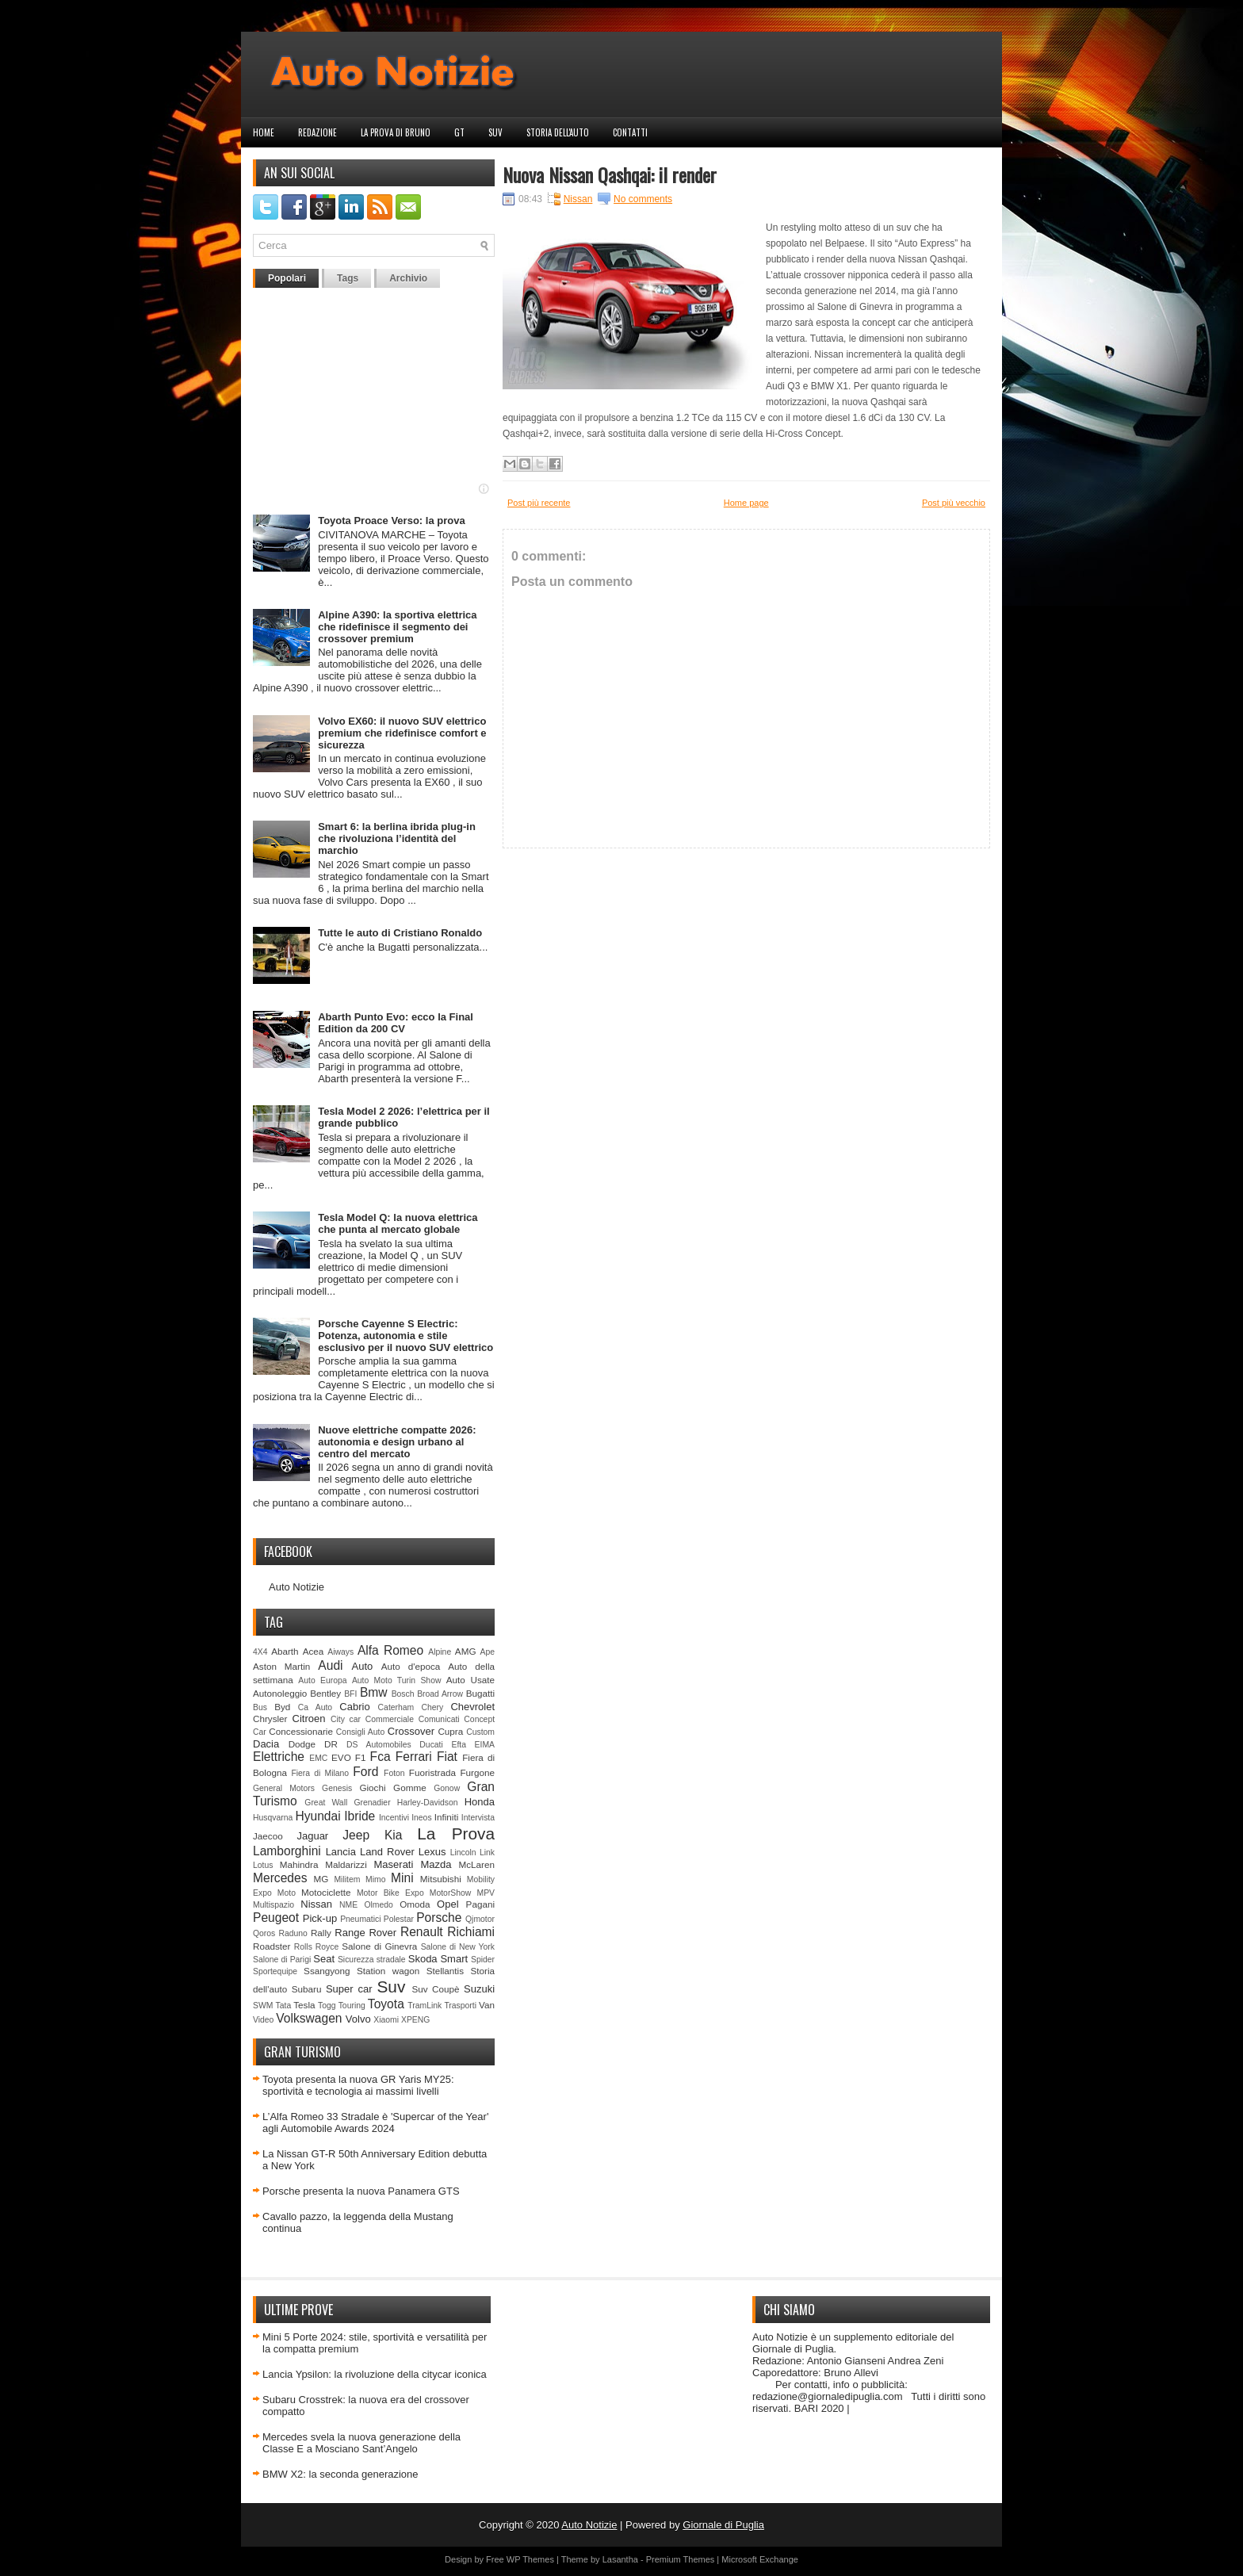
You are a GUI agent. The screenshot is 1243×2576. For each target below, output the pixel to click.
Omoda (415, 1904)
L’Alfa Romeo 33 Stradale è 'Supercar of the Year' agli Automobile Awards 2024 (375, 2122)
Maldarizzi (346, 1864)
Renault (421, 1932)
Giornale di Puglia (723, 2525)
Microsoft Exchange (759, 2559)
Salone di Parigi (282, 1959)
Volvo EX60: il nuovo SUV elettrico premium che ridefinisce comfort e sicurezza (402, 733)
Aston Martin (281, 1666)
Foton (394, 1773)
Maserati (394, 1864)
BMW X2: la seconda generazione (340, 2474)
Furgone (477, 1772)
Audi (330, 1665)
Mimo (375, 1879)
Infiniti (446, 1817)
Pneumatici (360, 1919)
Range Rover (365, 1933)
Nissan (316, 1904)
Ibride (359, 1816)
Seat (324, 1959)
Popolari (287, 278)
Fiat (447, 1756)
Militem (347, 1879)
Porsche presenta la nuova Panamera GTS (361, 2191)
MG (321, 1879)
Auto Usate (470, 1680)
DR (331, 1744)
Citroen (309, 1718)
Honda (480, 1802)
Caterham (396, 1707)
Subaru (307, 1989)
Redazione (317, 132)
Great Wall (325, 1802)
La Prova (456, 1833)
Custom (480, 1732)
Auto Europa (322, 1680)
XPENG (415, 2019)
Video (263, 2019)
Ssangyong (327, 1970)
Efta (458, 1744)
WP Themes (530, 2559)
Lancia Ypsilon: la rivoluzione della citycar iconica (374, 2374)
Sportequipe (275, 1971)
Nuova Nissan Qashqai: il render (610, 174)
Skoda (423, 1959)
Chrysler (270, 1718)
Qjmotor (480, 1919)
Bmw (374, 1692)
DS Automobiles (378, 1744)
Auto (362, 1666)
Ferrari (414, 1756)
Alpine (439, 1652)
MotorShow (451, 1893)
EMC (318, 1758)
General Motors (284, 1788)
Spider (483, 1959)
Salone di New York (458, 1947)
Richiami (471, 1932)
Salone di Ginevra (379, 1946)
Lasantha (620, 2559)
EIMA (485, 1744)
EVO (341, 1757)
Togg (327, 2005)
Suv (495, 132)
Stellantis (445, 1970)
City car (346, 1719)
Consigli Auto (360, 1732)
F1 (360, 1757)
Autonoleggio (280, 1693)
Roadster (271, 1946)
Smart (454, 1959)
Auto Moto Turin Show (397, 1680)
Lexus (432, 1852)
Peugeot (276, 1917)
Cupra (450, 1731)
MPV (486, 1893)
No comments (643, 199)
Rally (321, 1932)
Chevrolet (472, 1707)
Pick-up (320, 1918)
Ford (365, 1771)
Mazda (435, 1864)
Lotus (263, 1865)
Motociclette (325, 1892)
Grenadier (372, 1802)
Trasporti (460, 2005)
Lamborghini (287, 1851)
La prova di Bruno (395, 132)
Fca (380, 1756)
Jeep (355, 1835)
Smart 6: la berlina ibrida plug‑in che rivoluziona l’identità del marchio (397, 838)
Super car (349, 1989)
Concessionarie (301, 1731)
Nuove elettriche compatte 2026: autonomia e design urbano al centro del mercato (397, 1442)
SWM (263, 2005)
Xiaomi (386, 2019)
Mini (402, 1878)
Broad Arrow (440, 1694)
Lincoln (463, 1852)
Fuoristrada (432, 1772)
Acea (313, 1651)
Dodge (302, 1744)
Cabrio (354, 1707)
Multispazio (273, 1904)
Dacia (266, 1744)
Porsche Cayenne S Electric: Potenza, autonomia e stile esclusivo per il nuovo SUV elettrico (405, 1335)
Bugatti (480, 1693)
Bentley (325, 1693)
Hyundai (317, 1816)
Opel (447, 1904)
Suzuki (479, 1989)
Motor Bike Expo (390, 1893)
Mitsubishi (440, 1879)
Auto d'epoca (411, 1666)
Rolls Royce (316, 1947)
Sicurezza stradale (372, 1959)
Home (263, 132)
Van (487, 2005)
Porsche (438, 1917)
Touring (351, 2005)
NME (348, 1904)
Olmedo (378, 1904)
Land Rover (387, 1852)
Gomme (409, 1787)
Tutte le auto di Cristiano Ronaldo (400, 933)
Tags (347, 278)
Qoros (264, 1933)
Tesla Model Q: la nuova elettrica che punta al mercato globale (397, 1223)
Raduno (292, 1933)
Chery (432, 1707)
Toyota (386, 2004)
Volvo (358, 2019)
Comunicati (439, 1719)
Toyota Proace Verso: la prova (391, 520)
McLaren (477, 1864)
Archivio (408, 278)
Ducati (430, 1744)
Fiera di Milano (320, 1773)
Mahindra (299, 1864)
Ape (487, 1652)
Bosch (403, 1694)
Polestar (399, 1919)
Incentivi (394, 1817)
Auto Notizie (296, 1587)
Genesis (337, 1788)
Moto (286, 1893)
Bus (260, 1707)
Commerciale (389, 1719)
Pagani (480, 1904)
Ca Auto (315, 1707)
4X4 (260, 1652)
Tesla (304, 2005)
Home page (746, 502)
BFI (350, 1694)
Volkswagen (309, 2018)
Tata (284, 2005)
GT (459, 132)
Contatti (630, 132)
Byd (282, 1706)
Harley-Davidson (427, 1802)
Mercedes (280, 1878)
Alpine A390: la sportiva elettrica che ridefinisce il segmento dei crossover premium (397, 627)
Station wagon (388, 1970)
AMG (465, 1651)
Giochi (372, 1787)
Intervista (478, 1817)
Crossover (411, 1731)
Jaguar (312, 1836)
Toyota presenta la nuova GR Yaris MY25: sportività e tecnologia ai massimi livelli (358, 2085)
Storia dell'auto (557, 132)
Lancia (341, 1852)
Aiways (340, 1652)
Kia (393, 1835)
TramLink (424, 2005)
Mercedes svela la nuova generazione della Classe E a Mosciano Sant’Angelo (361, 2443)
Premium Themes (680, 2559)
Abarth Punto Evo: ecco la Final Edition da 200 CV (395, 1023)
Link (487, 1852)
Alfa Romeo (390, 1650)
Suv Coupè (435, 1989)
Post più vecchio (953, 502)
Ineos (421, 1817)
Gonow (447, 1788)
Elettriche (278, 1756)
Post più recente (539, 502)
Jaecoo (268, 1836)
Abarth (284, 1651)
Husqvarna (273, 1817)
